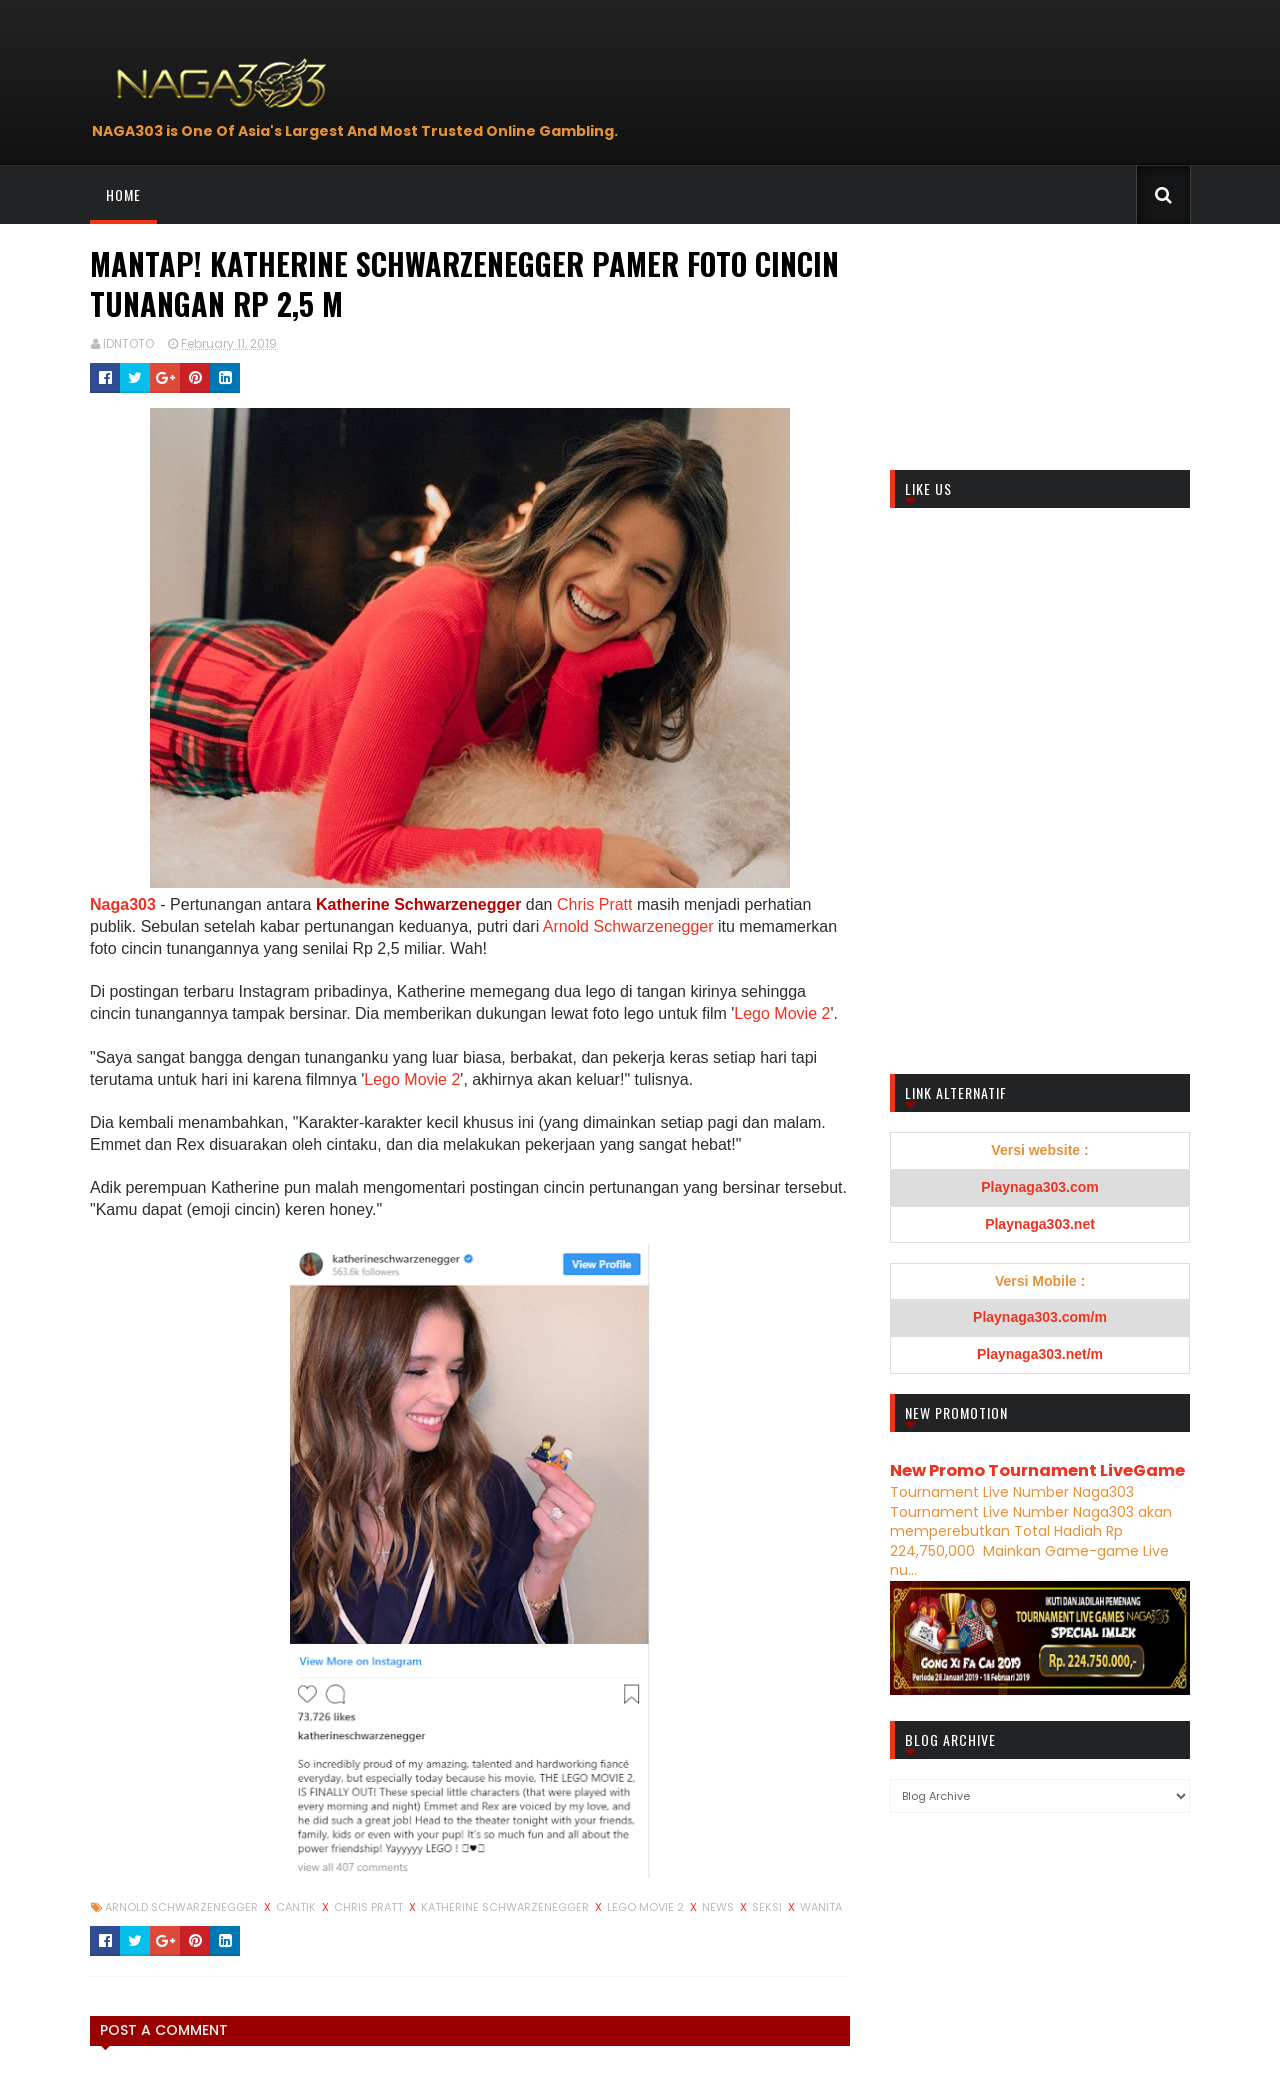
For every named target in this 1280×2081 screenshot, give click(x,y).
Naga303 (123, 904)
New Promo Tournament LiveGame (1037, 1470)
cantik (297, 1907)
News (719, 1907)
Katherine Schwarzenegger (421, 904)
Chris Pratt (595, 904)
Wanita (821, 1907)
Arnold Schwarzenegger (628, 926)
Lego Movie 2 (782, 1013)
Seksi (768, 1907)
